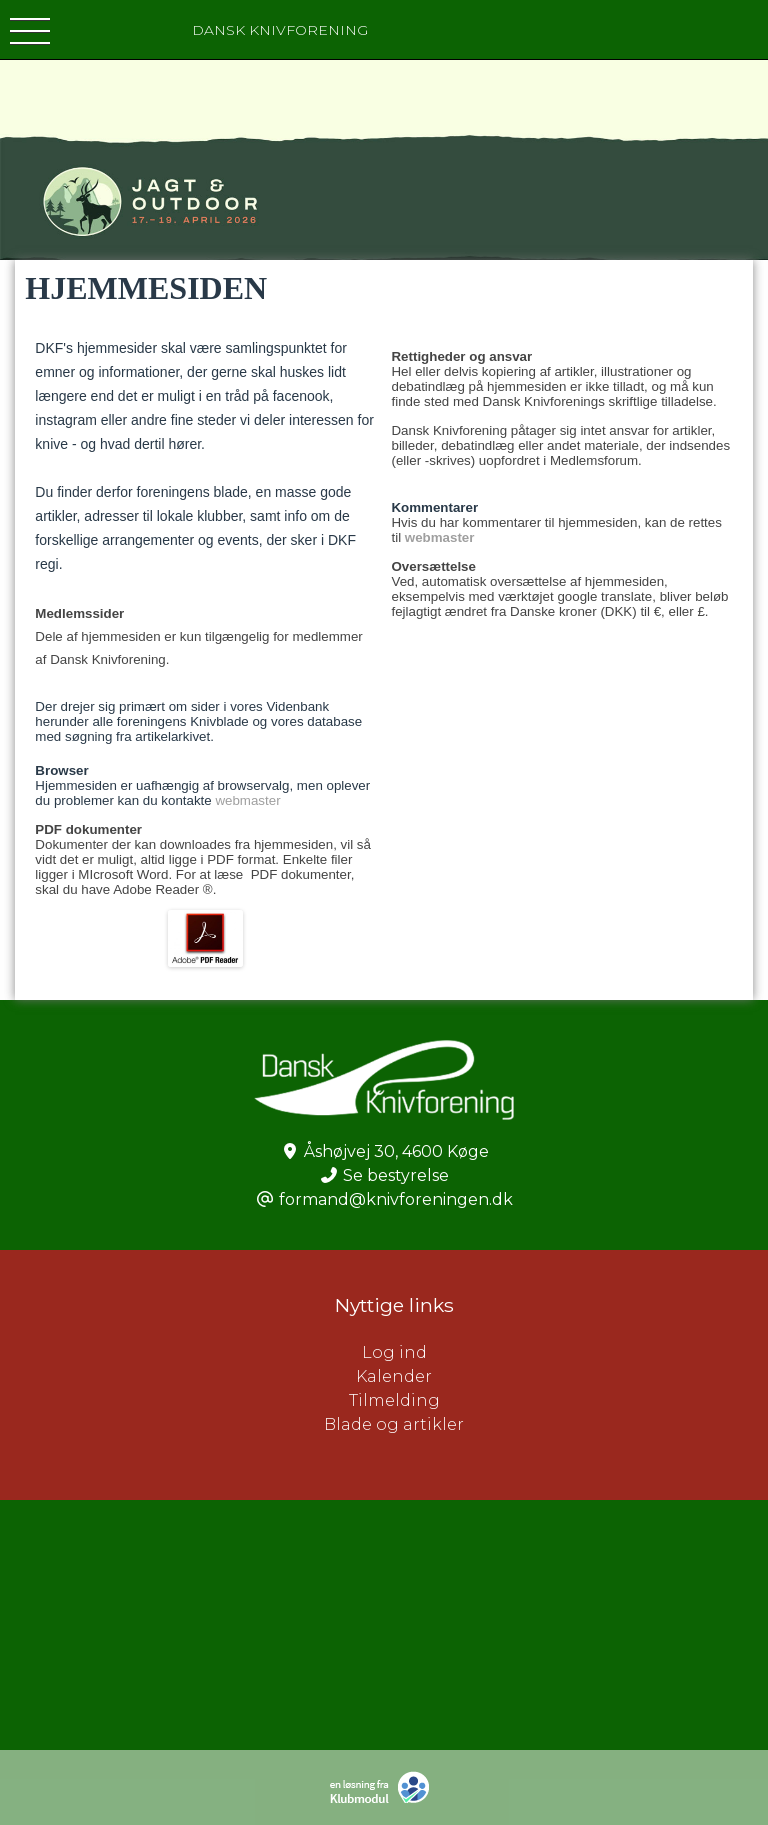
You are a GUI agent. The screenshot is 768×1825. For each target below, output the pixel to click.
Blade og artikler (394, 1424)
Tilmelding (394, 1400)
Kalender (394, 1376)
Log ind (565, 1353)
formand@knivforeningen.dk (396, 1199)
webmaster (247, 800)
